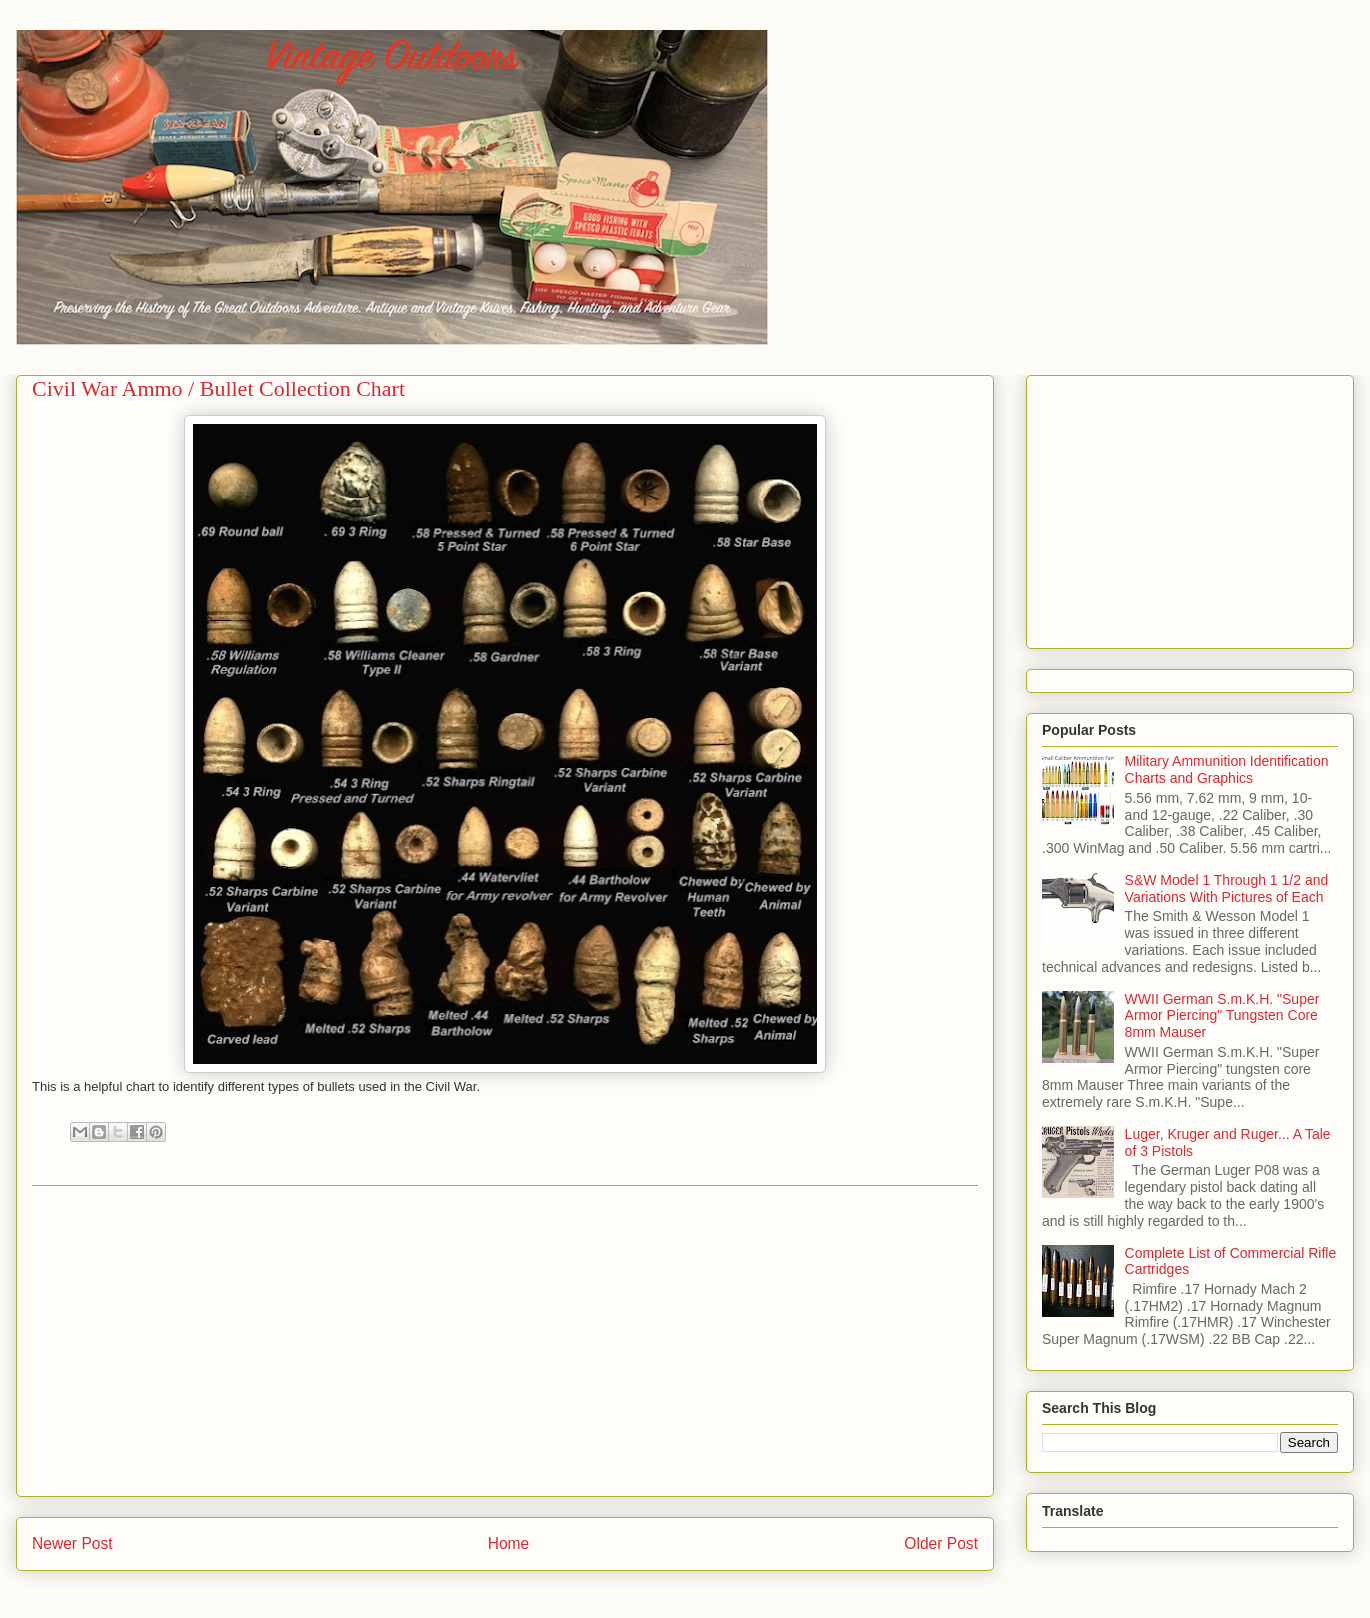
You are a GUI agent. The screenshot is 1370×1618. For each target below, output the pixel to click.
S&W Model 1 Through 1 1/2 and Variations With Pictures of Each (1227, 888)
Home (509, 1543)
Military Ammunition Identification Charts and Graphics (1227, 769)
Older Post (941, 1543)
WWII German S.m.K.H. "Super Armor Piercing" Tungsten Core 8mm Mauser (1222, 1016)
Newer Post (72, 1543)
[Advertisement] (505, 1341)
